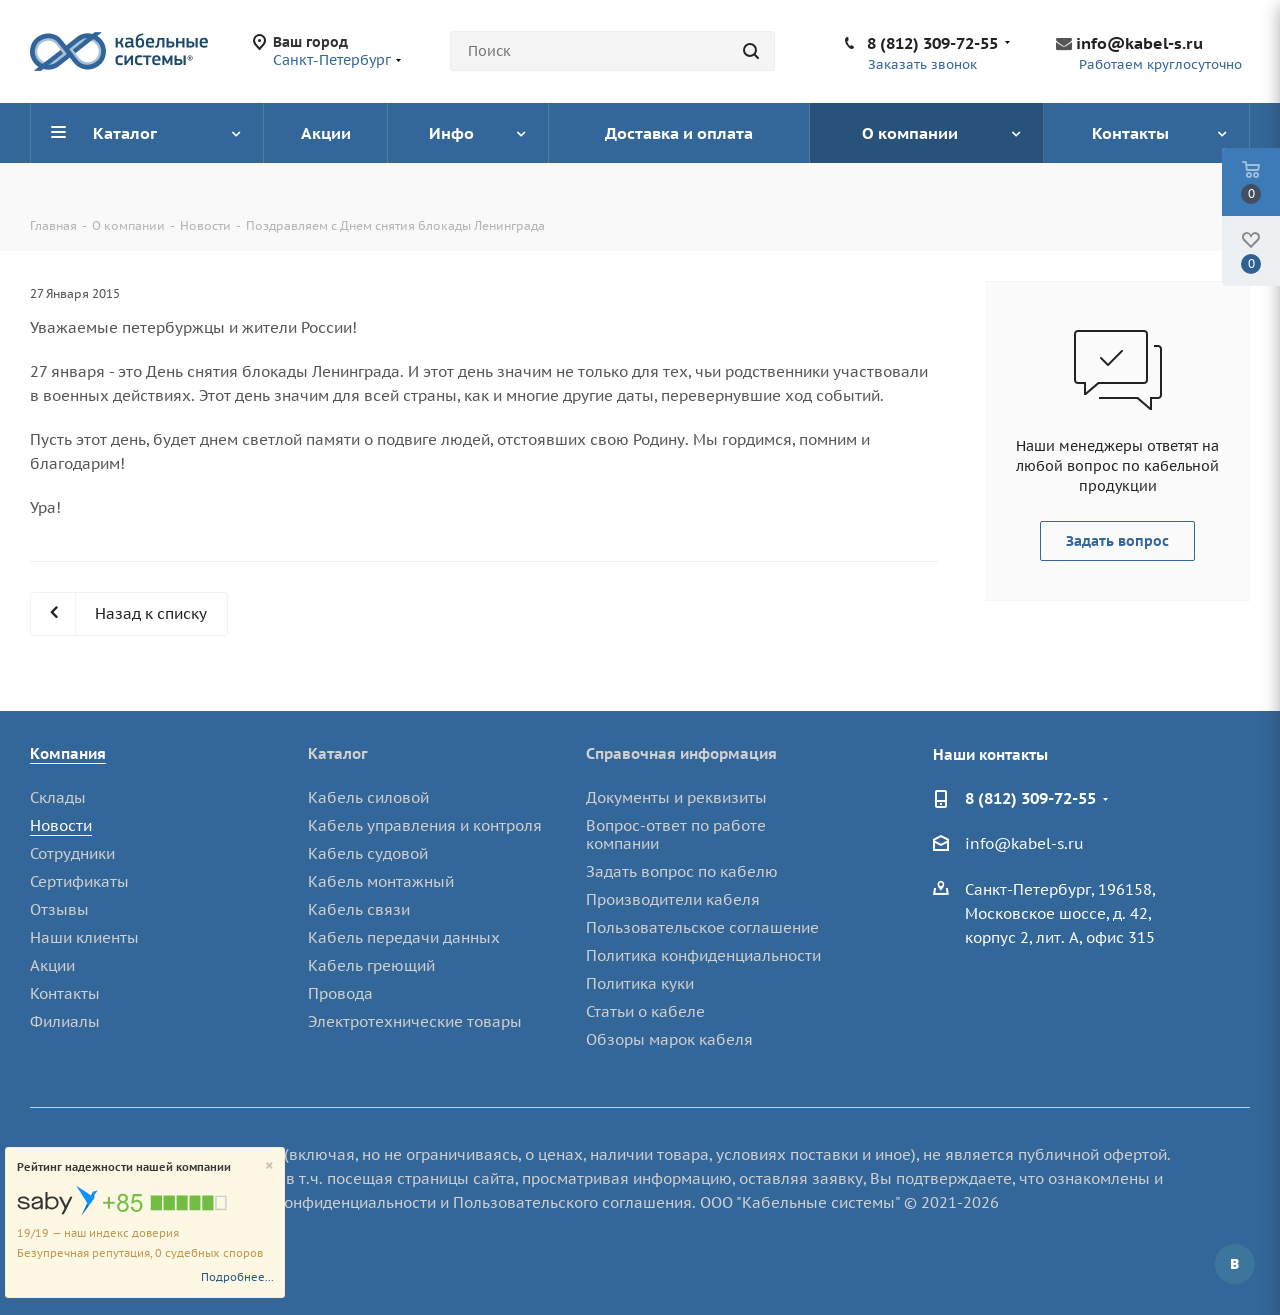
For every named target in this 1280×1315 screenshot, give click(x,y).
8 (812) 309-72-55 (932, 43)
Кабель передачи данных (404, 937)
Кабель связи (359, 909)
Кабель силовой (368, 797)
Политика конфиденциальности (703, 955)
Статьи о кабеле (645, 1011)
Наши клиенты (84, 937)
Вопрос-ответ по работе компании (676, 834)
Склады (58, 797)
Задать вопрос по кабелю (682, 871)
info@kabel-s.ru (1139, 43)
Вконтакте (1235, 1264)
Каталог (338, 753)
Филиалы (65, 1021)
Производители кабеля (673, 899)
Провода (340, 993)
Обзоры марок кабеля (669, 1039)
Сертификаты (79, 881)
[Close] (269, 1166)
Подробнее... (237, 1277)
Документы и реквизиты (676, 797)
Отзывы (59, 909)
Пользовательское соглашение (702, 927)
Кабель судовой (368, 853)
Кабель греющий (371, 965)
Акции (52, 965)
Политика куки (640, 983)
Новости (61, 825)
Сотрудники (72, 853)
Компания (68, 753)
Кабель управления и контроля (425, 825)
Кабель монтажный (381, 881)
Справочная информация (681, 753)
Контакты (65, 993)
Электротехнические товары (415, 1021)
